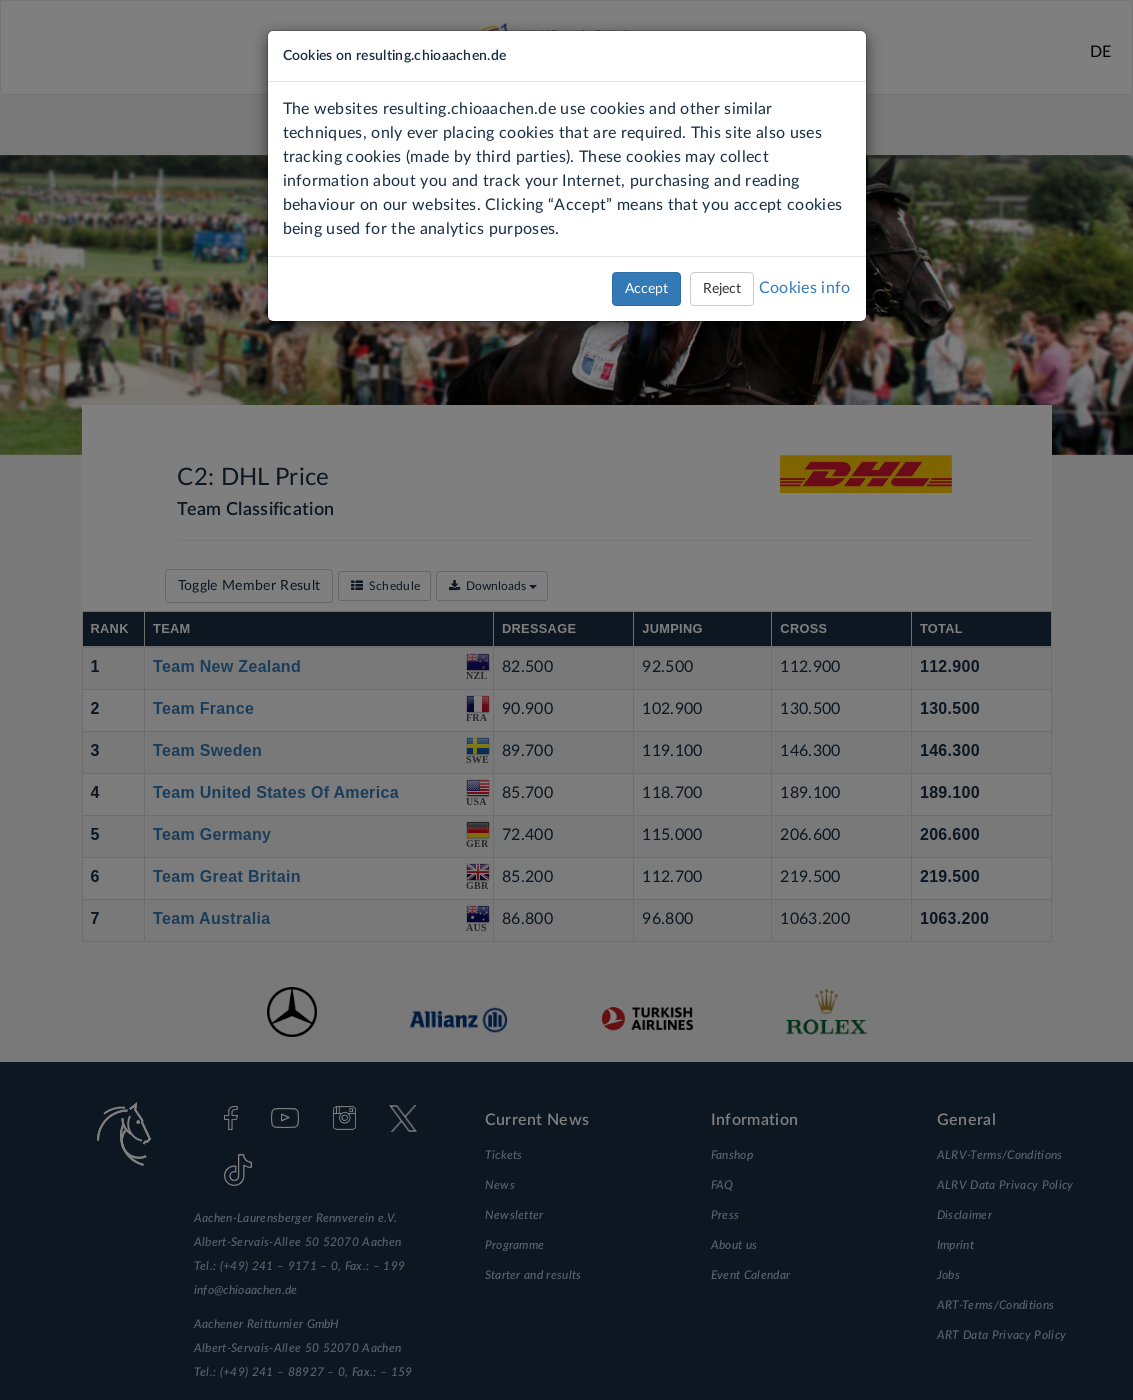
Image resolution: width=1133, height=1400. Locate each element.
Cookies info (805, 288)
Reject (722, 289)
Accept (646, 289)
